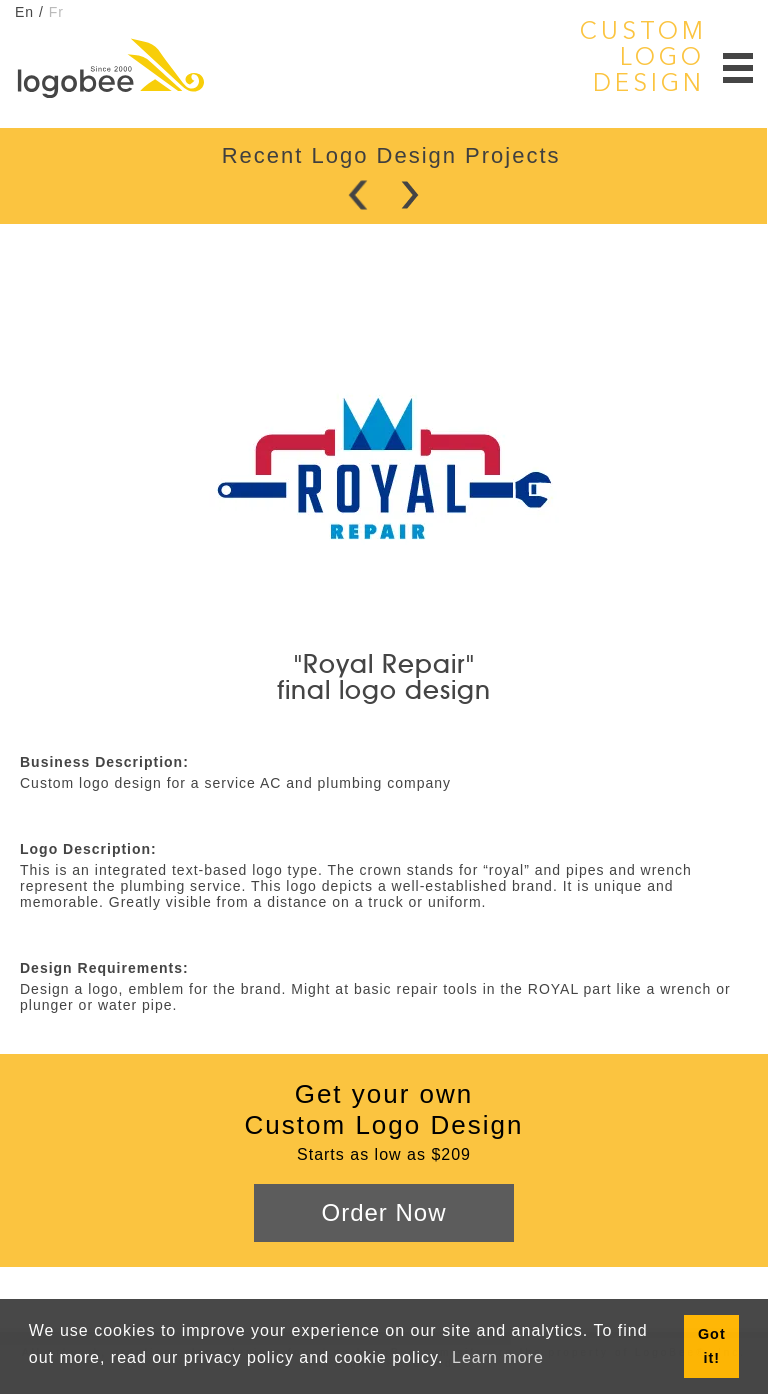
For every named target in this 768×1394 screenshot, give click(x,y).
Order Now (383, 1212)
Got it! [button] (712, 1346)
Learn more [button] (498, 1357)
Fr (56, 12)
